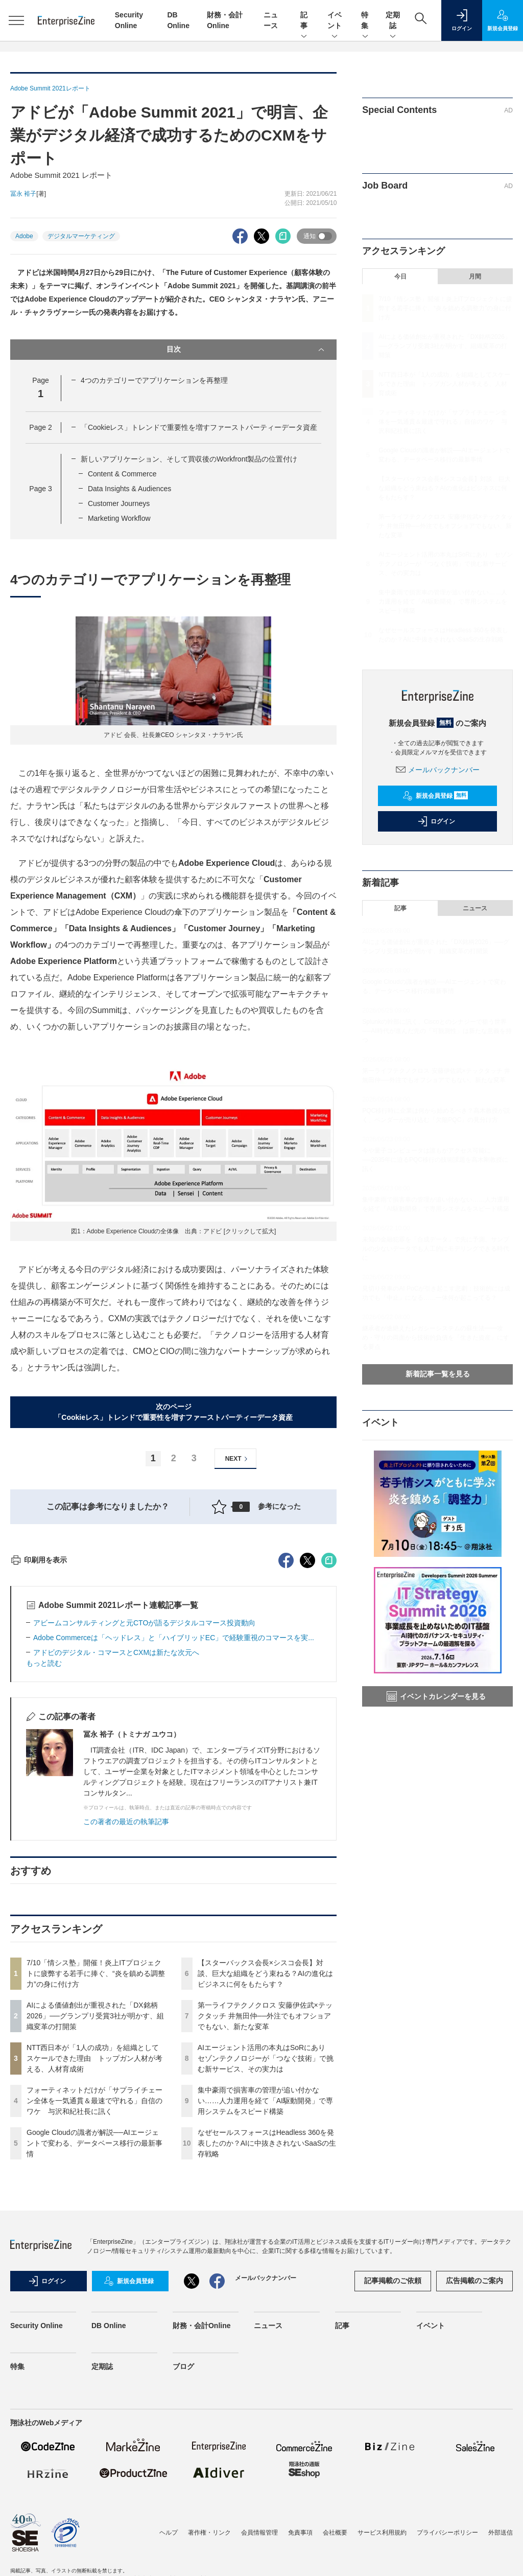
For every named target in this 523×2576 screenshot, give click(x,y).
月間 (475, 276)
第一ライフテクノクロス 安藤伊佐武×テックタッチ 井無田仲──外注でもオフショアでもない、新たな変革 (265, 2200)
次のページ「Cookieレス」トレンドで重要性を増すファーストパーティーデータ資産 (173, 1411)
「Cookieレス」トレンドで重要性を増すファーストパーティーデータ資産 (199, 427)
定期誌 (393, 21)
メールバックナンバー (438, 770)
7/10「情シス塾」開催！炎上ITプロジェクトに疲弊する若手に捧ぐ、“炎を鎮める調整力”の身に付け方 (96, 2157)
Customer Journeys (119, 503)
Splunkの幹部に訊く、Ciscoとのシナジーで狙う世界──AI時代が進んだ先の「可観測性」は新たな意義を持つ (436, 1031)
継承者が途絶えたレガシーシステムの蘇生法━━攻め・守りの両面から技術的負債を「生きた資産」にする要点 (435, 1337)
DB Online (108, 2509)
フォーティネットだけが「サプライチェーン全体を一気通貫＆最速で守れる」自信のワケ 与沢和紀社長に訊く (94, 2284)
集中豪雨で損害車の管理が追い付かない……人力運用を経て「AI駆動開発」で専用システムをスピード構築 (265, 2284)
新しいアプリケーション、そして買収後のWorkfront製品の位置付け (189, 459)
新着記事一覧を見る (438, 1374)
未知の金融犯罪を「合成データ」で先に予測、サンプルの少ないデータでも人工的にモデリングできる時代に (435, 1248)
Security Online (36, 2509)
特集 (365, 21)
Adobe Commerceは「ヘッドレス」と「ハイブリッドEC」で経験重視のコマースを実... (173, 1822)
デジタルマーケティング (81, 236)
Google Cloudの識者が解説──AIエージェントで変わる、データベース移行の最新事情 (94, 2327)
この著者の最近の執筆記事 (126, 2006)
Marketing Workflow (119, 518)
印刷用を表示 (38, 1744)
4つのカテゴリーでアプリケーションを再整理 (154, 380)
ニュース (475, 908)
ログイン (436, 821)
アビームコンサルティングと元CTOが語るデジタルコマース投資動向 (144, 1807)
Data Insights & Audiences (129, 489)
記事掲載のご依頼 (392, 2464)
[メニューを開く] (16, 20)
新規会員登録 (435, 796)
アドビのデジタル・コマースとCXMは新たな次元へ (116, 1836)
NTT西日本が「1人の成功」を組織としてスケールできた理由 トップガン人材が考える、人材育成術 (94, 2242)
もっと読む (44, 1847)
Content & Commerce (122, 474)
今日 (400, 276)
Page (40, 427)
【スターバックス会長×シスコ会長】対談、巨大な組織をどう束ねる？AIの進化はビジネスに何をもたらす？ (265, 2157)
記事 (304, 21)
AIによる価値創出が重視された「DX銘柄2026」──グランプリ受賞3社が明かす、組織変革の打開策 (95, 2200)
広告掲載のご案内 (474, 2464)
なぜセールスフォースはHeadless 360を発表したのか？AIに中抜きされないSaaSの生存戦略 (267, 2327)
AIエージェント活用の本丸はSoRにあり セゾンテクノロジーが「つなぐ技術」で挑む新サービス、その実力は (266, 2242)
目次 (247, 349)
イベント (334, 21)
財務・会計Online (202, 2509)
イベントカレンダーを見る (436, 1696)
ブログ (183, 2550)
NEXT (237, 1459)
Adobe (24, 236)
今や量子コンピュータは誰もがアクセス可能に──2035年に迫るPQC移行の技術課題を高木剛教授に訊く (435, 1159)
